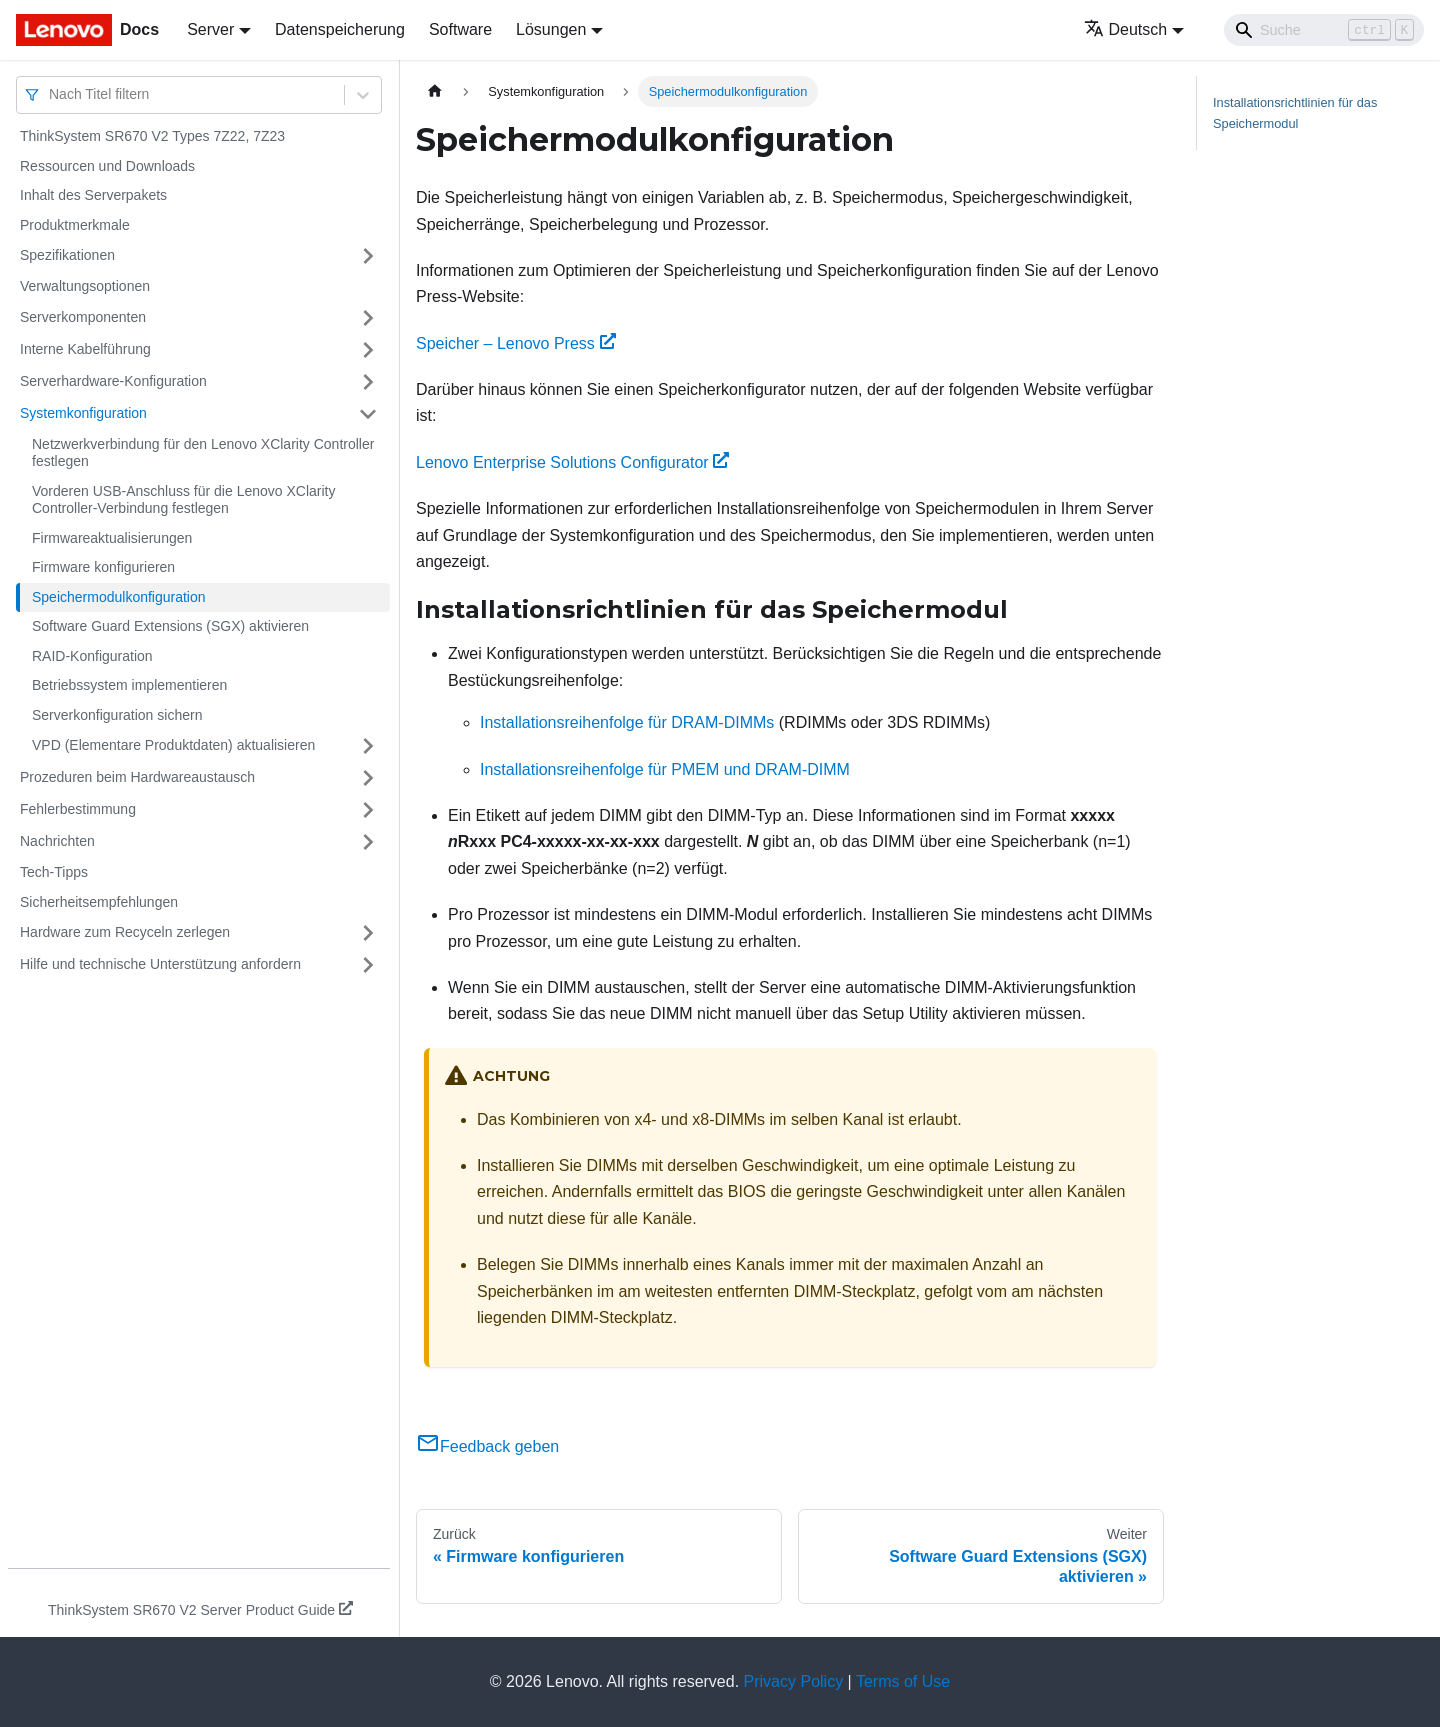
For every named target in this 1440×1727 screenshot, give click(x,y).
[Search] (1324, 30)
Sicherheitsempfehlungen (99, 902)
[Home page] (435, 91)
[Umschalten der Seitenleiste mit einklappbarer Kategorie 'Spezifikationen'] (368, 256)
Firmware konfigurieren (103, 567)
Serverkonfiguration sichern (117, 715)
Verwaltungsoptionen (85, 286)
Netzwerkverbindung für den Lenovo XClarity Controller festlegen (203, 453)
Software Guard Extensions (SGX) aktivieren (170, 626)
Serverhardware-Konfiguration (113, 381)
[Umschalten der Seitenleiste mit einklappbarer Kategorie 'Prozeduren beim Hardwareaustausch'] (368, 778)
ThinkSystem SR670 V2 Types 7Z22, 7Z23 (152, 136)
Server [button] (210, 29)
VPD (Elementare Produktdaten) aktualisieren (173, 745)
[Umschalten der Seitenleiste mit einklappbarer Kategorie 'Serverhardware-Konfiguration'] (368, 382)
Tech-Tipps (54, 872)
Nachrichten (57, 841)
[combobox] (51, 94)
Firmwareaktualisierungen (112, 538)
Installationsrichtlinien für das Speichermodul (1295, 113)
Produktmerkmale (75, 225)
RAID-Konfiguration (92, 656)
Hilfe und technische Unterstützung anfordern (160, 964)
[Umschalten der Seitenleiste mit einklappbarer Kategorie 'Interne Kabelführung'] (368, 350)
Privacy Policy (794, 1681)
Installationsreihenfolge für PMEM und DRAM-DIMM (665, 769)
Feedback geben (487, 1446)
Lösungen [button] (551, 29)
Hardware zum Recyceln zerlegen (125, 932)
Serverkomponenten (83, 317)
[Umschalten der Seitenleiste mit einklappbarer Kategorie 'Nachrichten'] (368, 842)
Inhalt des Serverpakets (93, 195)
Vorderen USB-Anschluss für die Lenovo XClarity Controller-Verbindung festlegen (183, 500)
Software (460, 29)
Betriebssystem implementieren (129, 685)
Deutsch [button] (1126, 29)
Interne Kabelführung (85, 349)
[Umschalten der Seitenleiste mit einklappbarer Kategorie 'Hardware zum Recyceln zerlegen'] (368, 933)
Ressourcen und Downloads (107, 166)
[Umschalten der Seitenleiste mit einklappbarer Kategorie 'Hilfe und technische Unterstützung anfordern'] (368, 965)
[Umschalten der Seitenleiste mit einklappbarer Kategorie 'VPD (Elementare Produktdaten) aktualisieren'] (368, 746)
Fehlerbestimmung (78, 809)
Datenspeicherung (340, 29)
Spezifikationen (67, 255)
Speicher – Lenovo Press (516, 343)
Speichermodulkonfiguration (119, 597)
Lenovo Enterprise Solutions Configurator (572, 462)
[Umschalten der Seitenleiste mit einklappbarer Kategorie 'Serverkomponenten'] (368, 318)
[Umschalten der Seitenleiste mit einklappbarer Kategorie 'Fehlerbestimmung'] (368, 810)
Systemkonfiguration (83, 413)
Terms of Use (903, 1681)
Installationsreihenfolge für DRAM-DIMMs (627, 722)
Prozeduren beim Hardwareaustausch (137, 777)
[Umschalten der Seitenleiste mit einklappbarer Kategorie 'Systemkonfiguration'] (368, 414)
